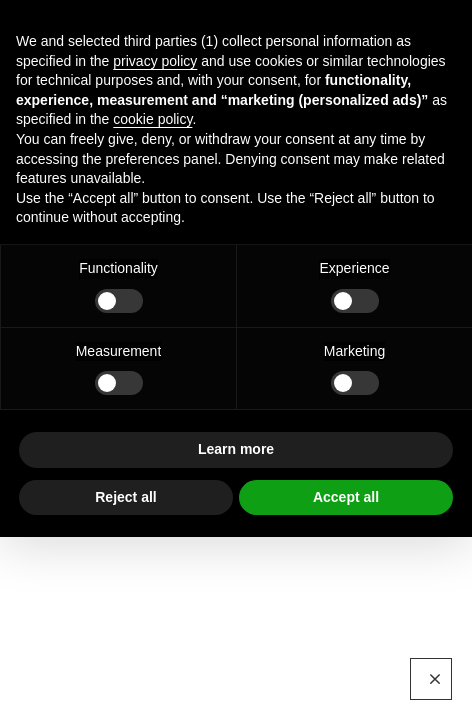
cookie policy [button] (152, 119)
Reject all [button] (125, 497)
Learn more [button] (236, 449)
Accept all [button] (346, 497)
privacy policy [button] (155, 61)
